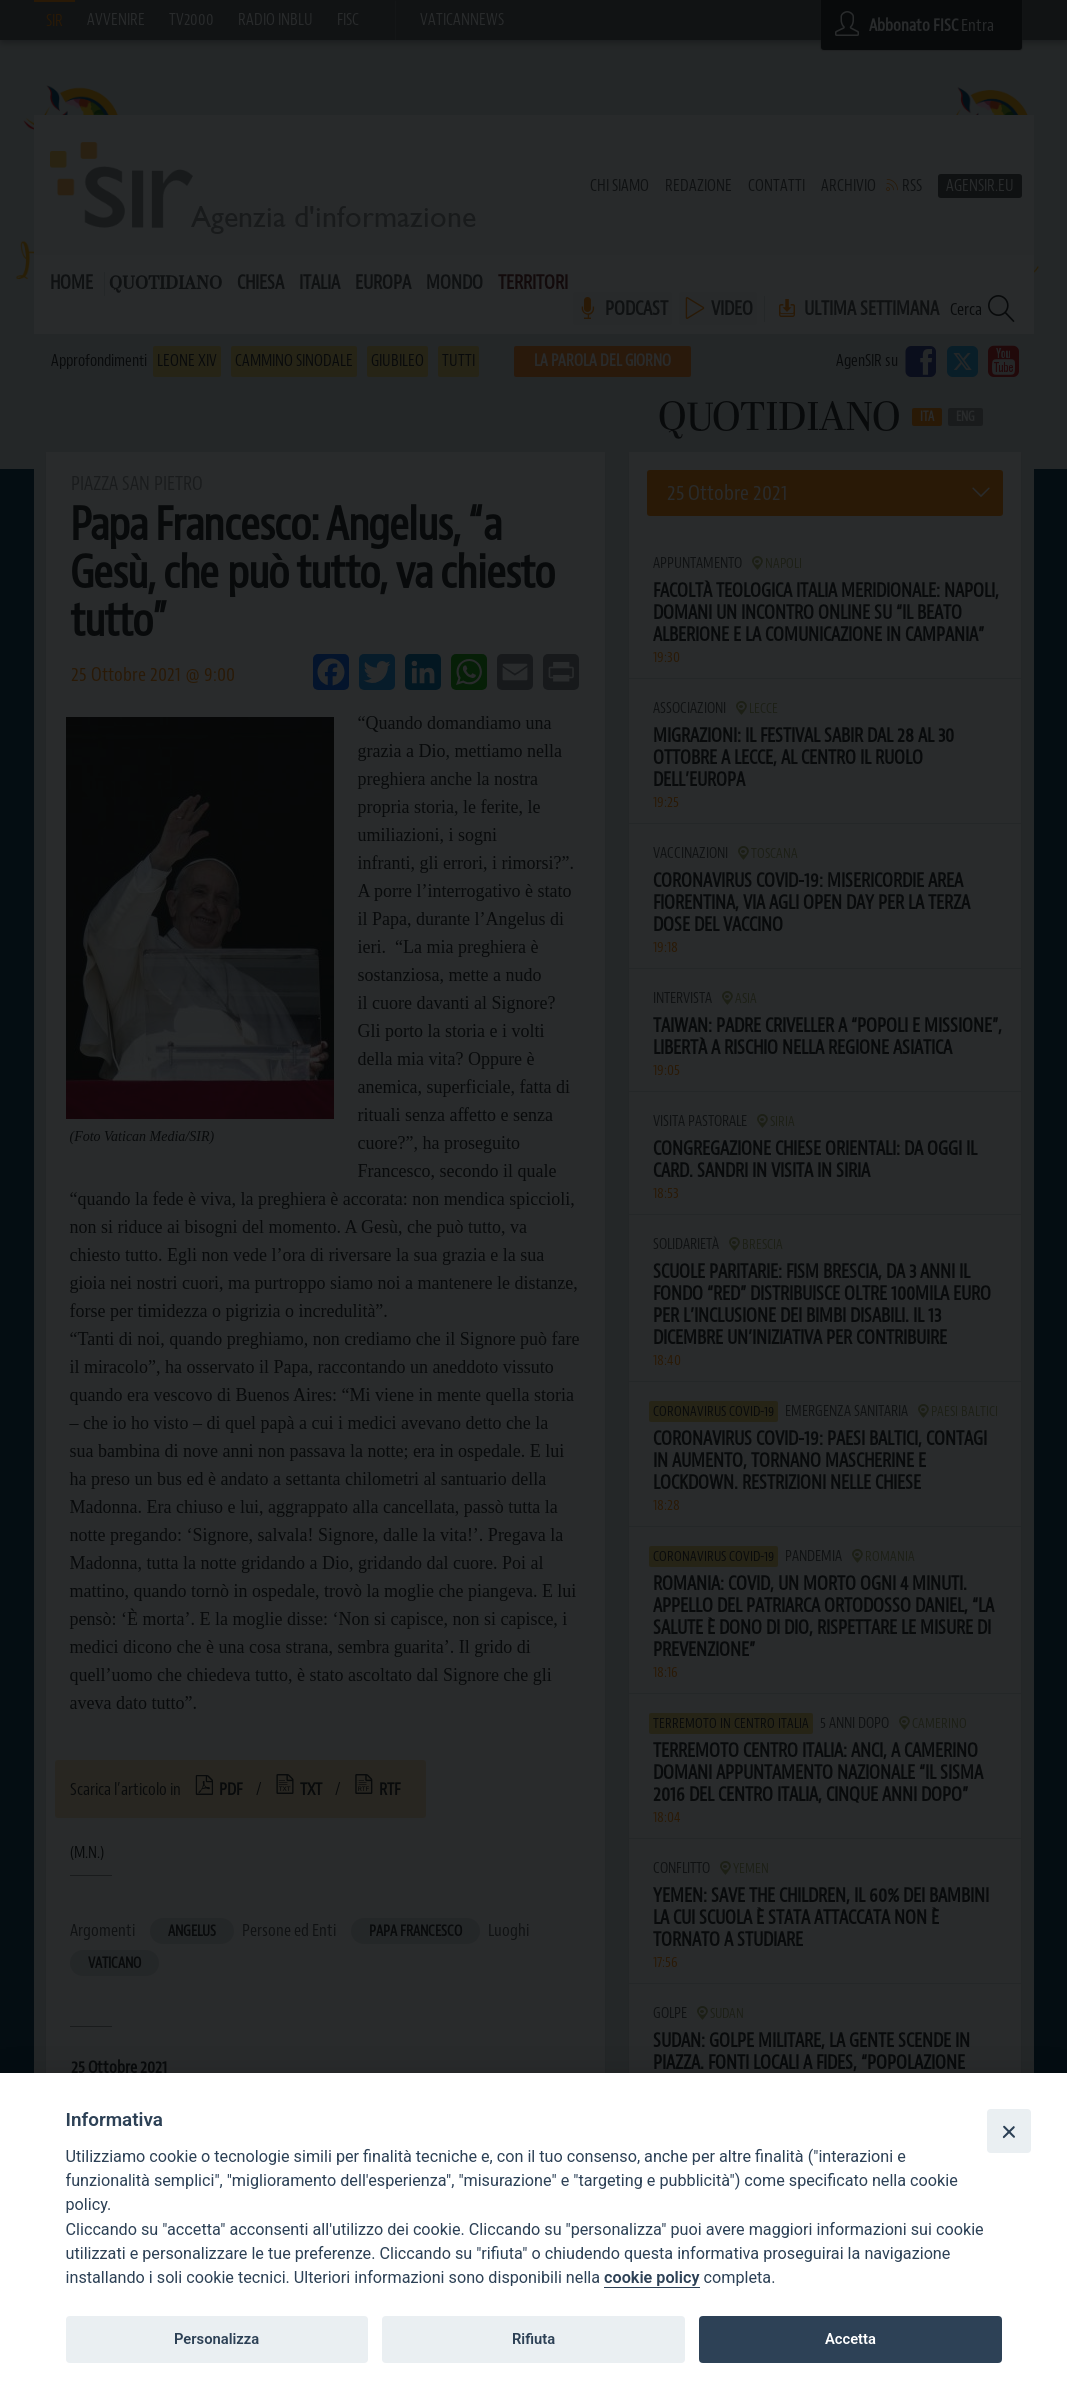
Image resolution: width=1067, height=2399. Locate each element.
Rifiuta (533, 2339)
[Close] (1009, 2131)
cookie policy (651, 2277)
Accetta (850, 2339)
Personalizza (216, 2339)
